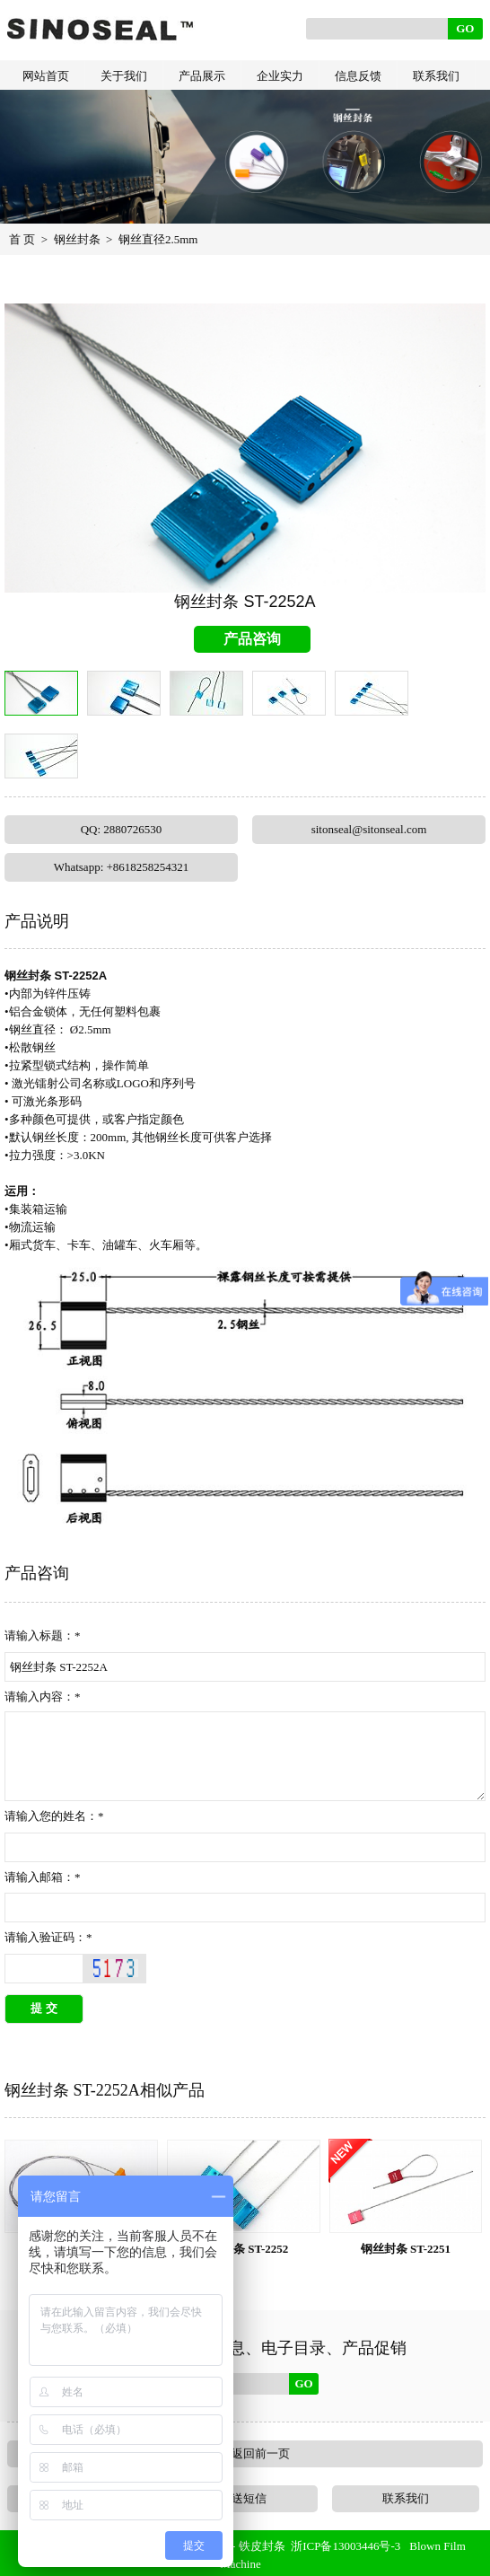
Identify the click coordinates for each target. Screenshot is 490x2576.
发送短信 (243, 2498)
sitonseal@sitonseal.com (369, 829)
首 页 (22, 239)
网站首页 (45, 76)
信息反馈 (358, 76)
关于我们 (124, 76)
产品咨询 (252, 638)
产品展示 (202, 76)
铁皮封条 (262, 2546)
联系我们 (436, 76)
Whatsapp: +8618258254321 (121, 867)
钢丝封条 (77, 239)
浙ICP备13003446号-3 (345, 2546)
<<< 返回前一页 (245, 2453)
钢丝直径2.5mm (157, 239)
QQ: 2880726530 (121, 829)
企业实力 (280, 76)
